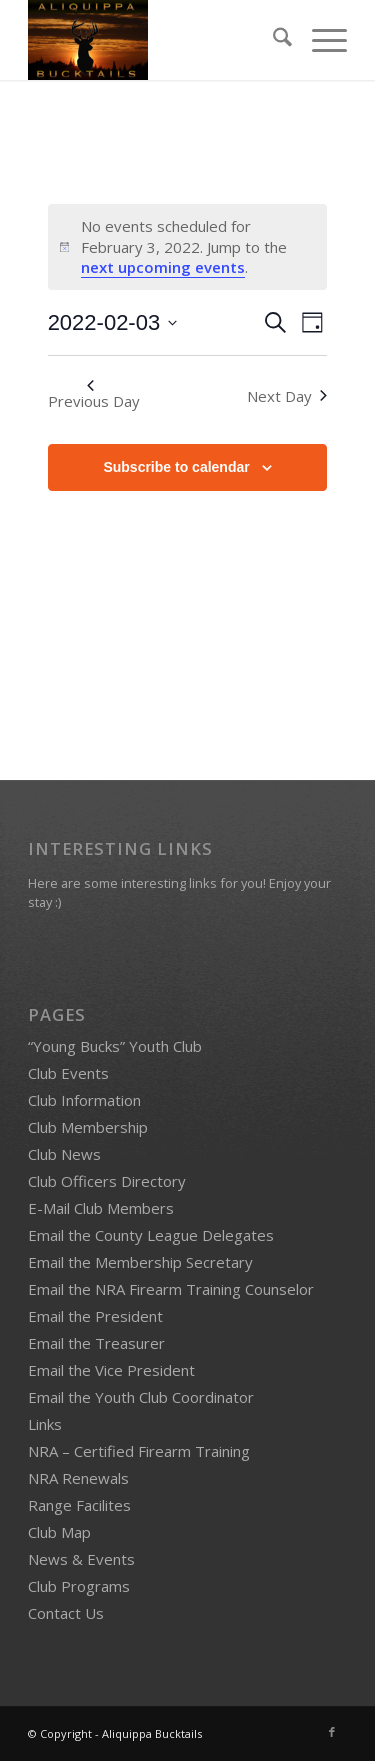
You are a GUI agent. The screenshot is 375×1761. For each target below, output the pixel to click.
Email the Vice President (111, 1370)
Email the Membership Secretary (140, 1262)
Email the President (95, 1316)
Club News (64, 1154)
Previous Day (94, 395)
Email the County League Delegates (151, 1235)
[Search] (272, 40)
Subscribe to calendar (176, 467)
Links (45, 1424)
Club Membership (88, 1127)
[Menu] (319, 40)
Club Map (59, 1532)
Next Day (287, 396)
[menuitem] (272, 40)
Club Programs (79, 1586)
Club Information (84, 1100)
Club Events (68, 1073)
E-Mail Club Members (101, 1208)
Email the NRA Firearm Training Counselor (171, 1289)
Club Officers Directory (107, 1181)
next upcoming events (163, 267)
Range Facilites (79, 1505)
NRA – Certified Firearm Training (139, 1451)
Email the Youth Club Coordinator (141, 1397)
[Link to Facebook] (332, 1732)
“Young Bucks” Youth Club (115, 1046)
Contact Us (66, 1613)
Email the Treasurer (96, 1343)
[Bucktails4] (155, 40)
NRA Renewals (78, 1478)
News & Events (81, 1559)
